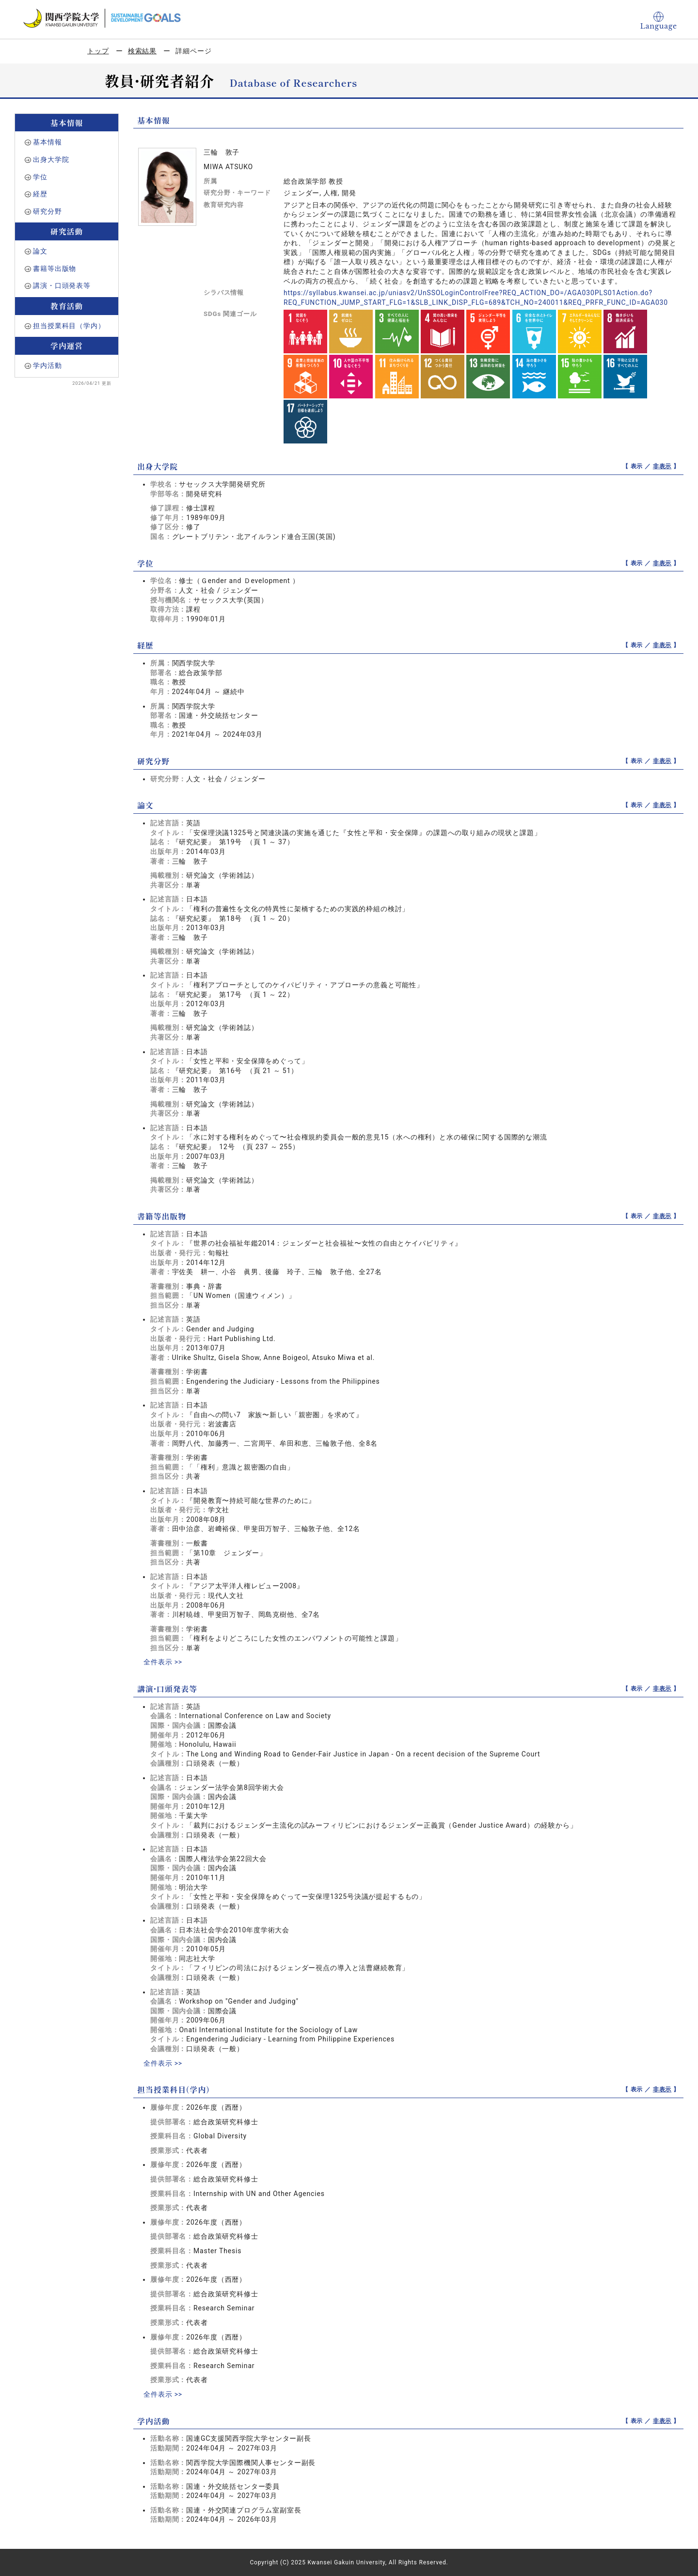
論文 (40, 251)
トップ (98, 51)
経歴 (40, 194)
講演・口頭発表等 (62, 285)
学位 (40, 177)
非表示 (662, 466)
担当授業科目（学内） (69, 326)
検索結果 (142, 51)
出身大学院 (51, 159)
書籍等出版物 (54, 268)
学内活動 (47, 365)
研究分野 (47, 211)
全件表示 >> (162, 1662)
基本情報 (47, 142)
